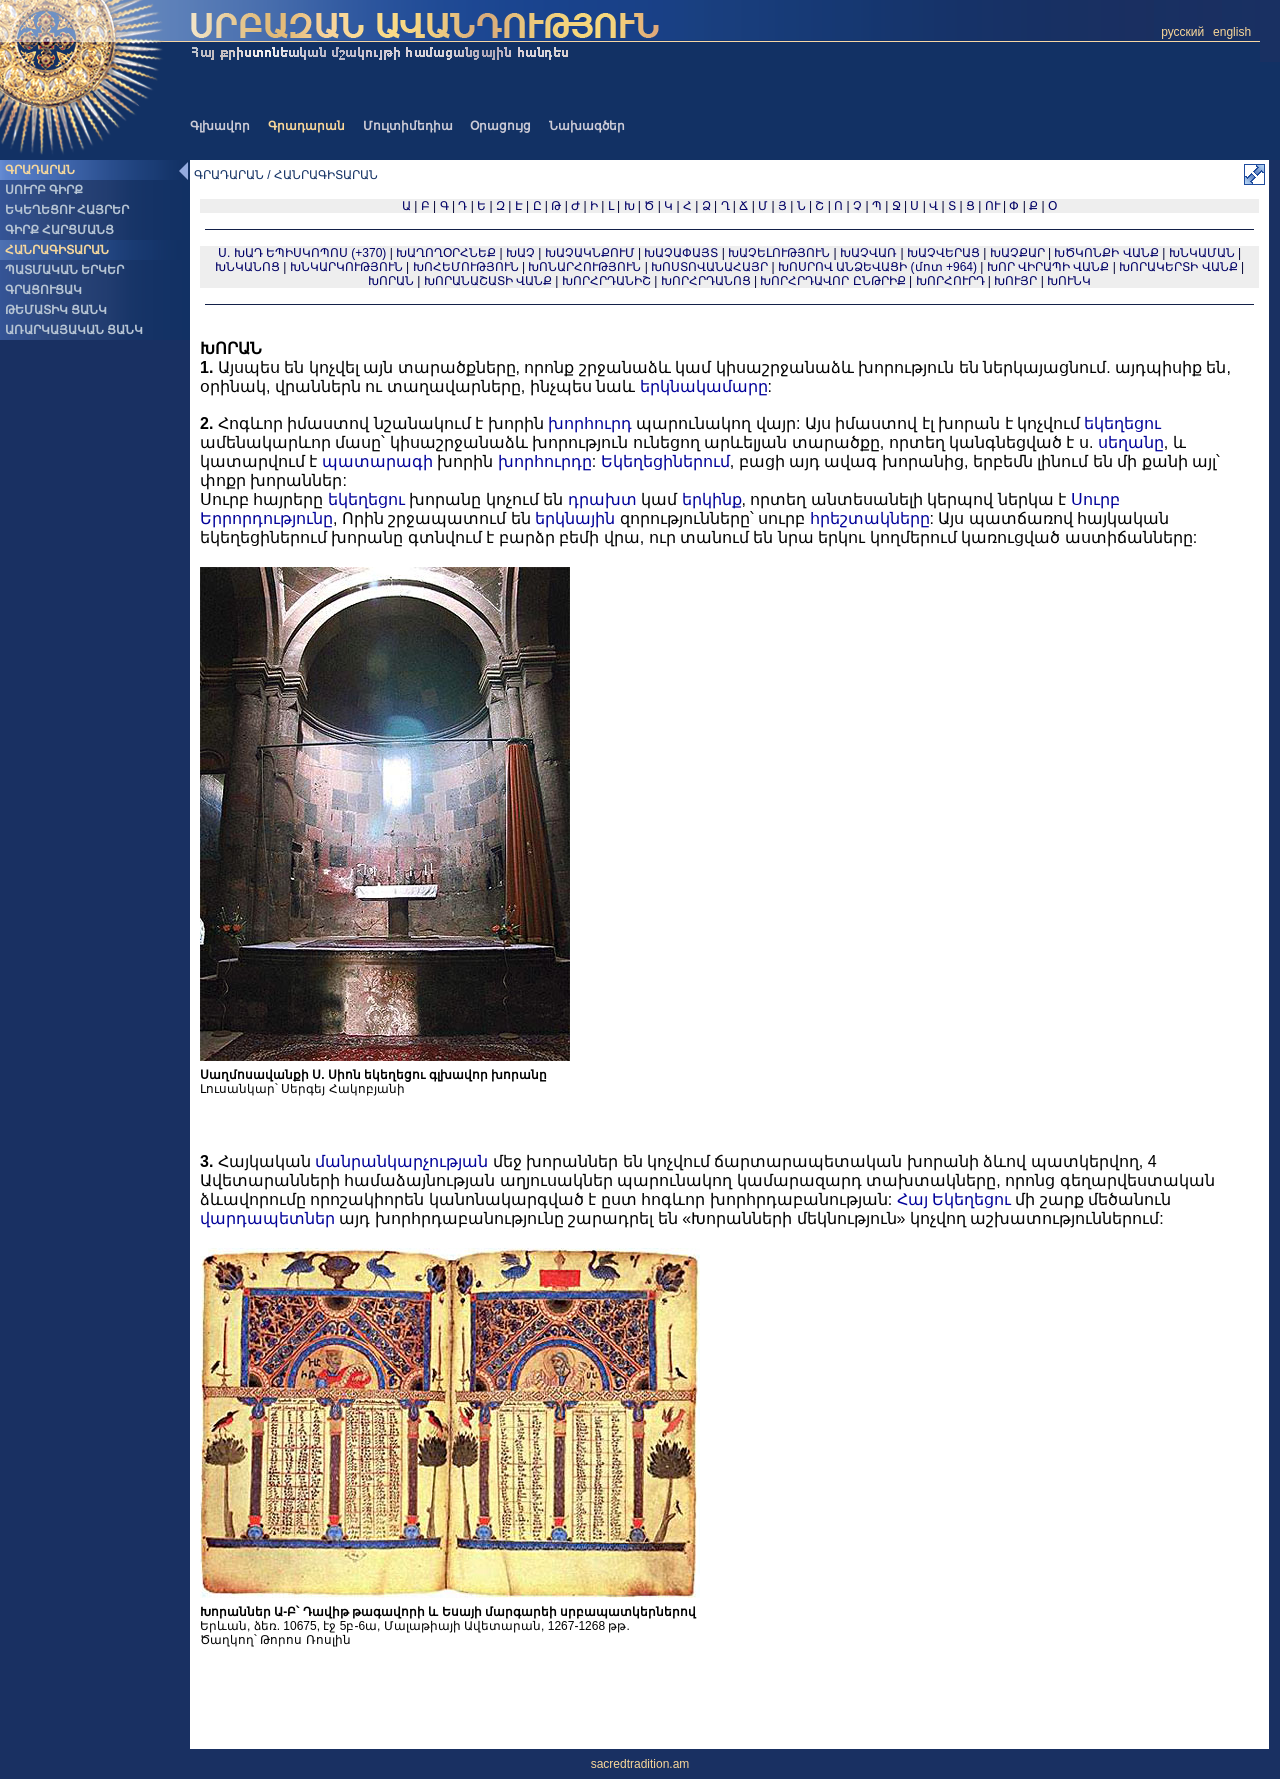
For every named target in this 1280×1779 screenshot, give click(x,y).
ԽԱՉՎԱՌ (868, 253)
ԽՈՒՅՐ (1015, 281)
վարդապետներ (267, 1218)
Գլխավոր (220, 126)
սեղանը (1131, 442)
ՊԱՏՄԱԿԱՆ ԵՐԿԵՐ (64, 270)
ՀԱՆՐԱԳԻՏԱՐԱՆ (57, 250)
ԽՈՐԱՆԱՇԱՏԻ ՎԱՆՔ (488, 281)
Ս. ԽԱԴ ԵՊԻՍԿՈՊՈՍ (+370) (302, 253)
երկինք (712, 499)
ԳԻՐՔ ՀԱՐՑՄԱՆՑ (59, 230)
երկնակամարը (704, 386)
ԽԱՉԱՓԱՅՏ (681, 253)
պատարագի (377, 461)
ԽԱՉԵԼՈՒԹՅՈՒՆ (779, 253)
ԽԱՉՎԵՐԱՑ (943, 253)
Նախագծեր (587, 126)
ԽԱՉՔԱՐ (1017, 253)
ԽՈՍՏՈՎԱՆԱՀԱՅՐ (709, 267)
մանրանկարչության (401, 1161)
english (1232, 32)
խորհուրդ (590, 423)
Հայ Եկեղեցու (954, 1199)
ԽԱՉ (520, 253)
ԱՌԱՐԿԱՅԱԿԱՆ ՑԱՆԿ (74, 330)
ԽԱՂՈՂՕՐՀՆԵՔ (446, 253)
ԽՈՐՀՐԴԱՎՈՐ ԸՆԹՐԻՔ (832, 281)
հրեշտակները (870, 518)
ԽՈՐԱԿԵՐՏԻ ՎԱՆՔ (1178, 267)
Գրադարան (306, 126)
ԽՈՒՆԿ (1069, 281)
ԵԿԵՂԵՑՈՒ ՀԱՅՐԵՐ (67, 210)
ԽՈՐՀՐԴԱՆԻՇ (606, 281)
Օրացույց (500, 126)
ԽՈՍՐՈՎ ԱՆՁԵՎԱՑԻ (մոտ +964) (879, 267)
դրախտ (602, 499)
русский (1182, 32)
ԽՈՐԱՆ (391, 281)
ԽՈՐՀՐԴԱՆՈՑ (706, 281)
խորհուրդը (545, 461)
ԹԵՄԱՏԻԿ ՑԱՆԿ (56, 310)
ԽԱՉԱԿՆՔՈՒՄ (590, 253)
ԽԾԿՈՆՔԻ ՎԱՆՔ (1106, 253)
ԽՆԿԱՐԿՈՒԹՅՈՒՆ (346, 267)
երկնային (575, 518)
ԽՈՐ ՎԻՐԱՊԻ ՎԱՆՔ (1048, 267)
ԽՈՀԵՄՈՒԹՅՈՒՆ (466, 267)
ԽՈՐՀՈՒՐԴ (950, 281)
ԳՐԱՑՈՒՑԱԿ (43, 290)
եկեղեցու (1122, 423)
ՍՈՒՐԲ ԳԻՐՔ (44, 190)
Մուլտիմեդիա (408, 126)
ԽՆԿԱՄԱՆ (1202, 253)
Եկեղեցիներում (665, 461)
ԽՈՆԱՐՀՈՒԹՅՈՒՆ (584, 267)
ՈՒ (992, 206)
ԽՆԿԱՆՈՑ (247, 267)
